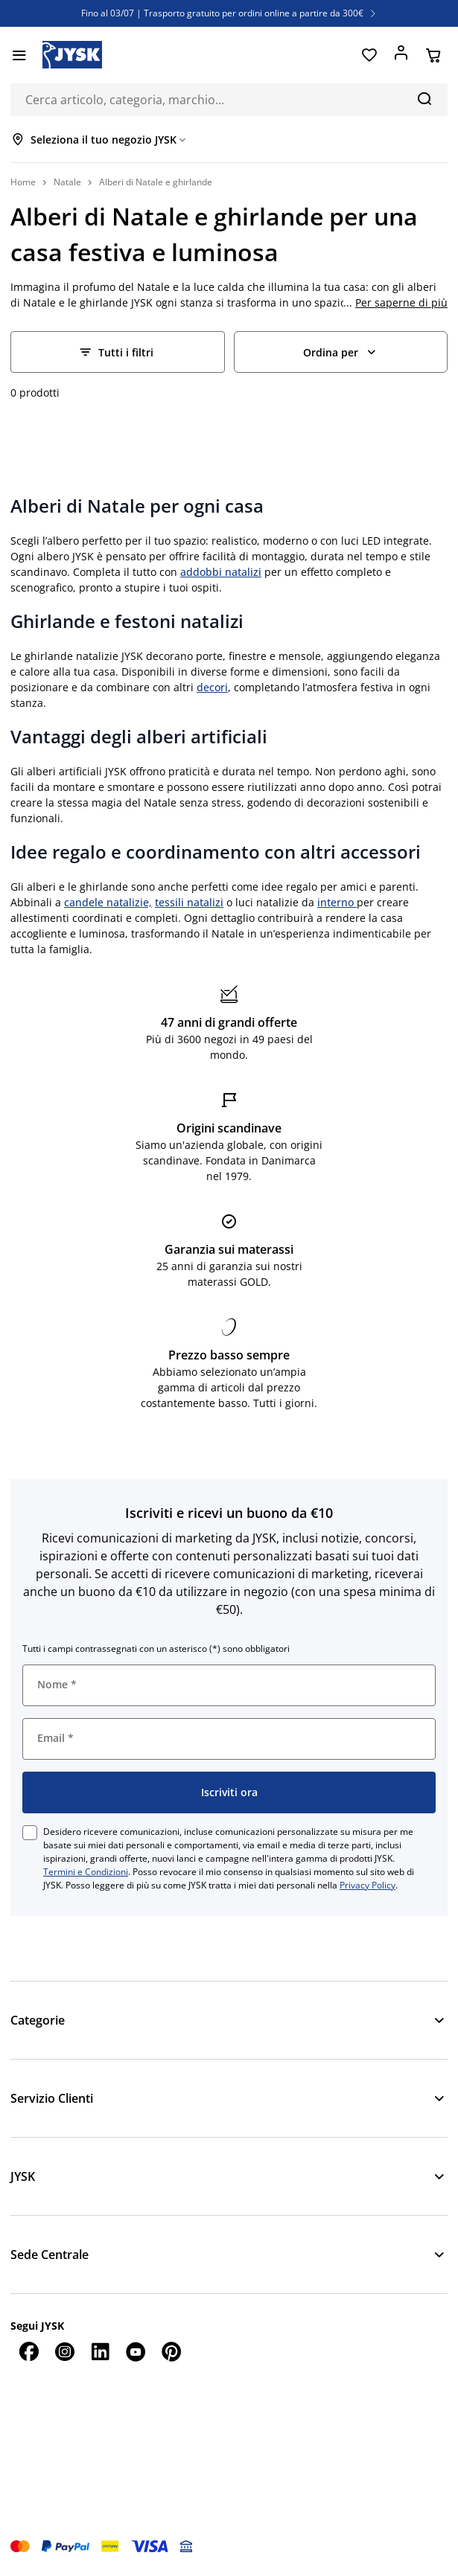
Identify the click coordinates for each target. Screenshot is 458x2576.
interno (337, 902)
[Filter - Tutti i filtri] (117, 352)
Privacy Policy (367, 1885)
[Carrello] (433, 55)
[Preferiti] (369, 55)
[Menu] (19, 55)
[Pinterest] (171, 2351)
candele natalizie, (108, 902)
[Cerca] (424, 98)
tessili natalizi (189, 902)
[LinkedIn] (100, 2351)
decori (212, 687)
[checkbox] (29, 1832)
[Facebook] (28, 2351)
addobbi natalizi (220, 572)
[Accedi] (401, 55)
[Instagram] (64, 2351)
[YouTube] (135, 2351)
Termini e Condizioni (85, 1871)
